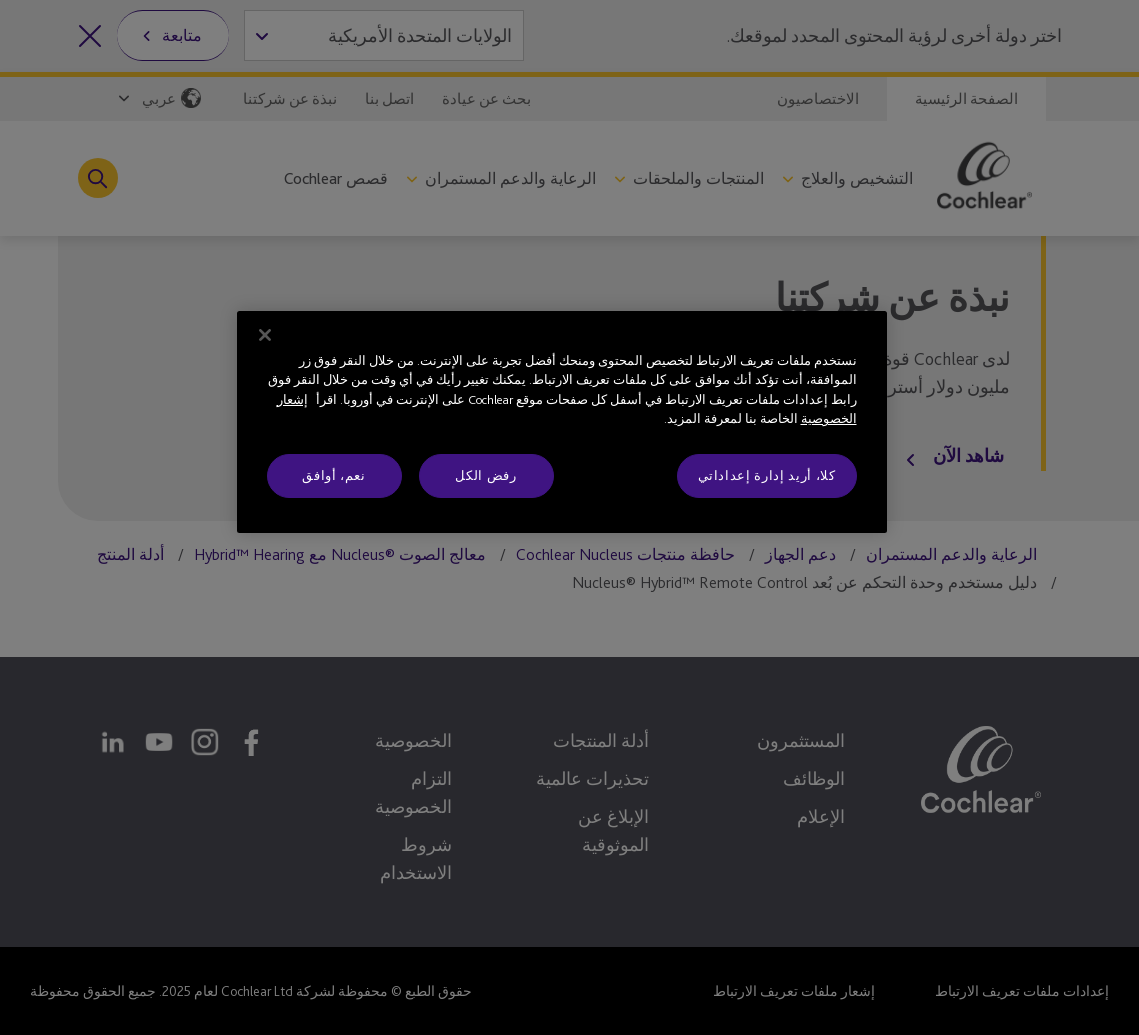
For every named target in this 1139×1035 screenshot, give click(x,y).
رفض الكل (485, 475)
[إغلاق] (265, 335)
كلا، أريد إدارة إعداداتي (767, 475)
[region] (562, 422)
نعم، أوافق (334, 475)
